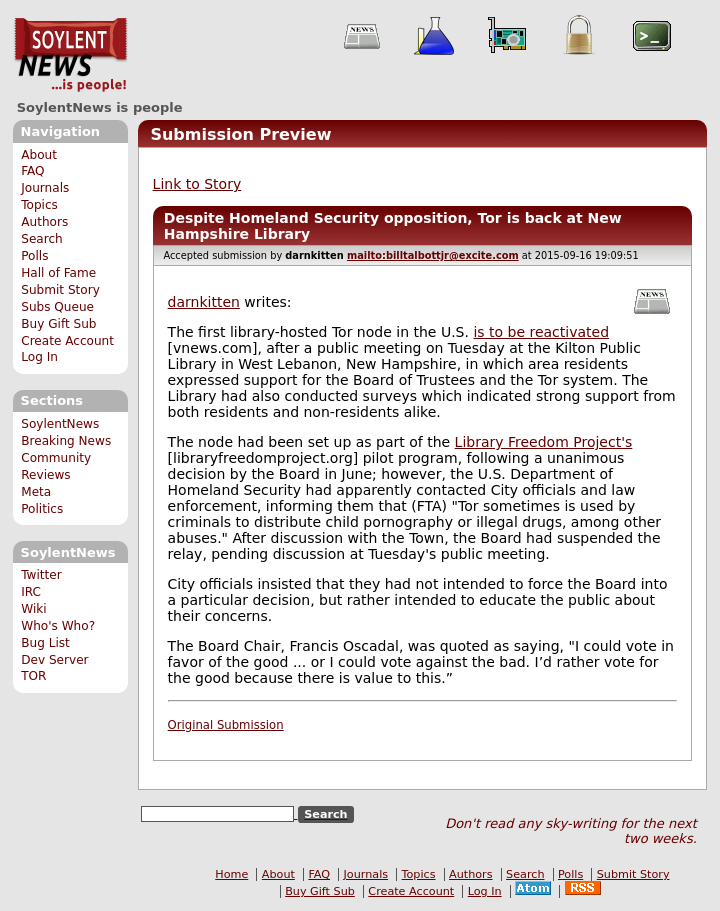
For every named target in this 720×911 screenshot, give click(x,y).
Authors (44, 222)
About (39, 155)
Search (42, 239)
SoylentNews (70, 55)
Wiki (33, 609)
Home (231, 874)
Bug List (45, 643)
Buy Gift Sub (58, 324)
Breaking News (66, 441)
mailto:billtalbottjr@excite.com (433, 255)
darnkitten (204, 302)
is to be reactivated (541, 332)
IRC (31, 592)
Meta (36, 492)
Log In (39, 357)
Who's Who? (58, 626)
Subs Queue (57, 307)
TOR (33, 676)
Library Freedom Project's (544, 442)
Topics (39, 205)
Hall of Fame (58, 273)
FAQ (32, 171)
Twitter (41, 575)
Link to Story (197, 184)
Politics (42, 509)
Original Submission (226, 725)
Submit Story (60, 290)
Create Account (67, 341)
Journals (45, 188)
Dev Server (54, 660)
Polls (34, 256)
